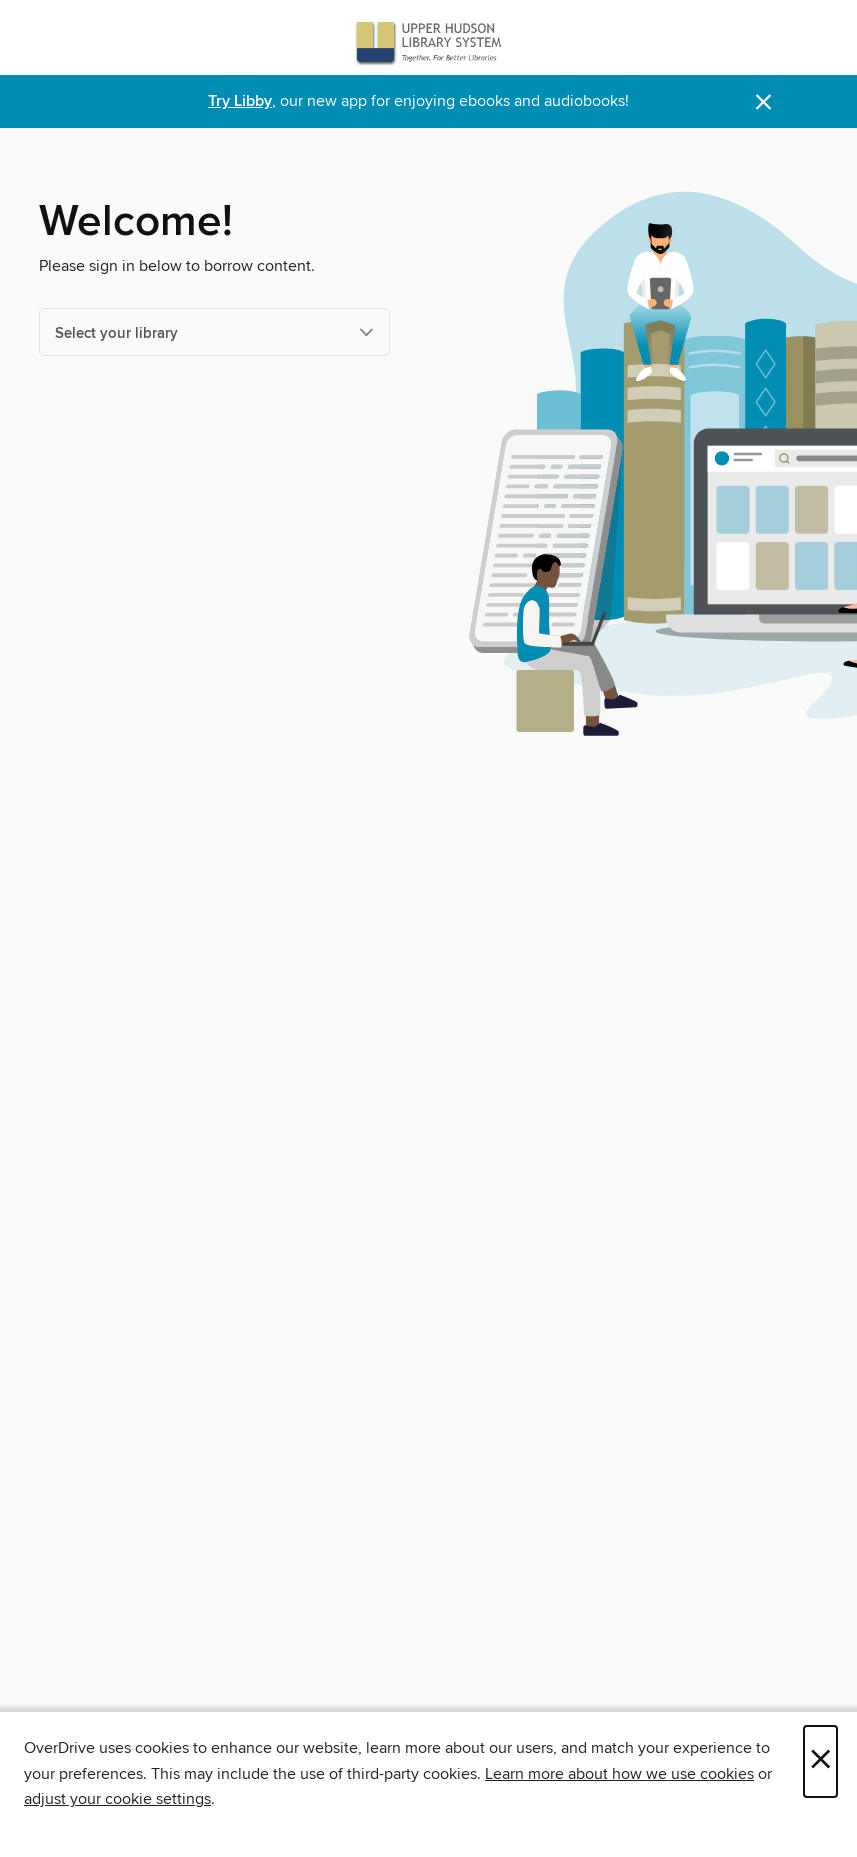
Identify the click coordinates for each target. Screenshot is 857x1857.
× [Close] (820, 1761)
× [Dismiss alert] (763, 102)
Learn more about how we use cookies (619, 1774)
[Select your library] (214, 332)
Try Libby (240, 101)
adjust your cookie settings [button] (117, 1799)
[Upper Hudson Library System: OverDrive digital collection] (428, 42)
